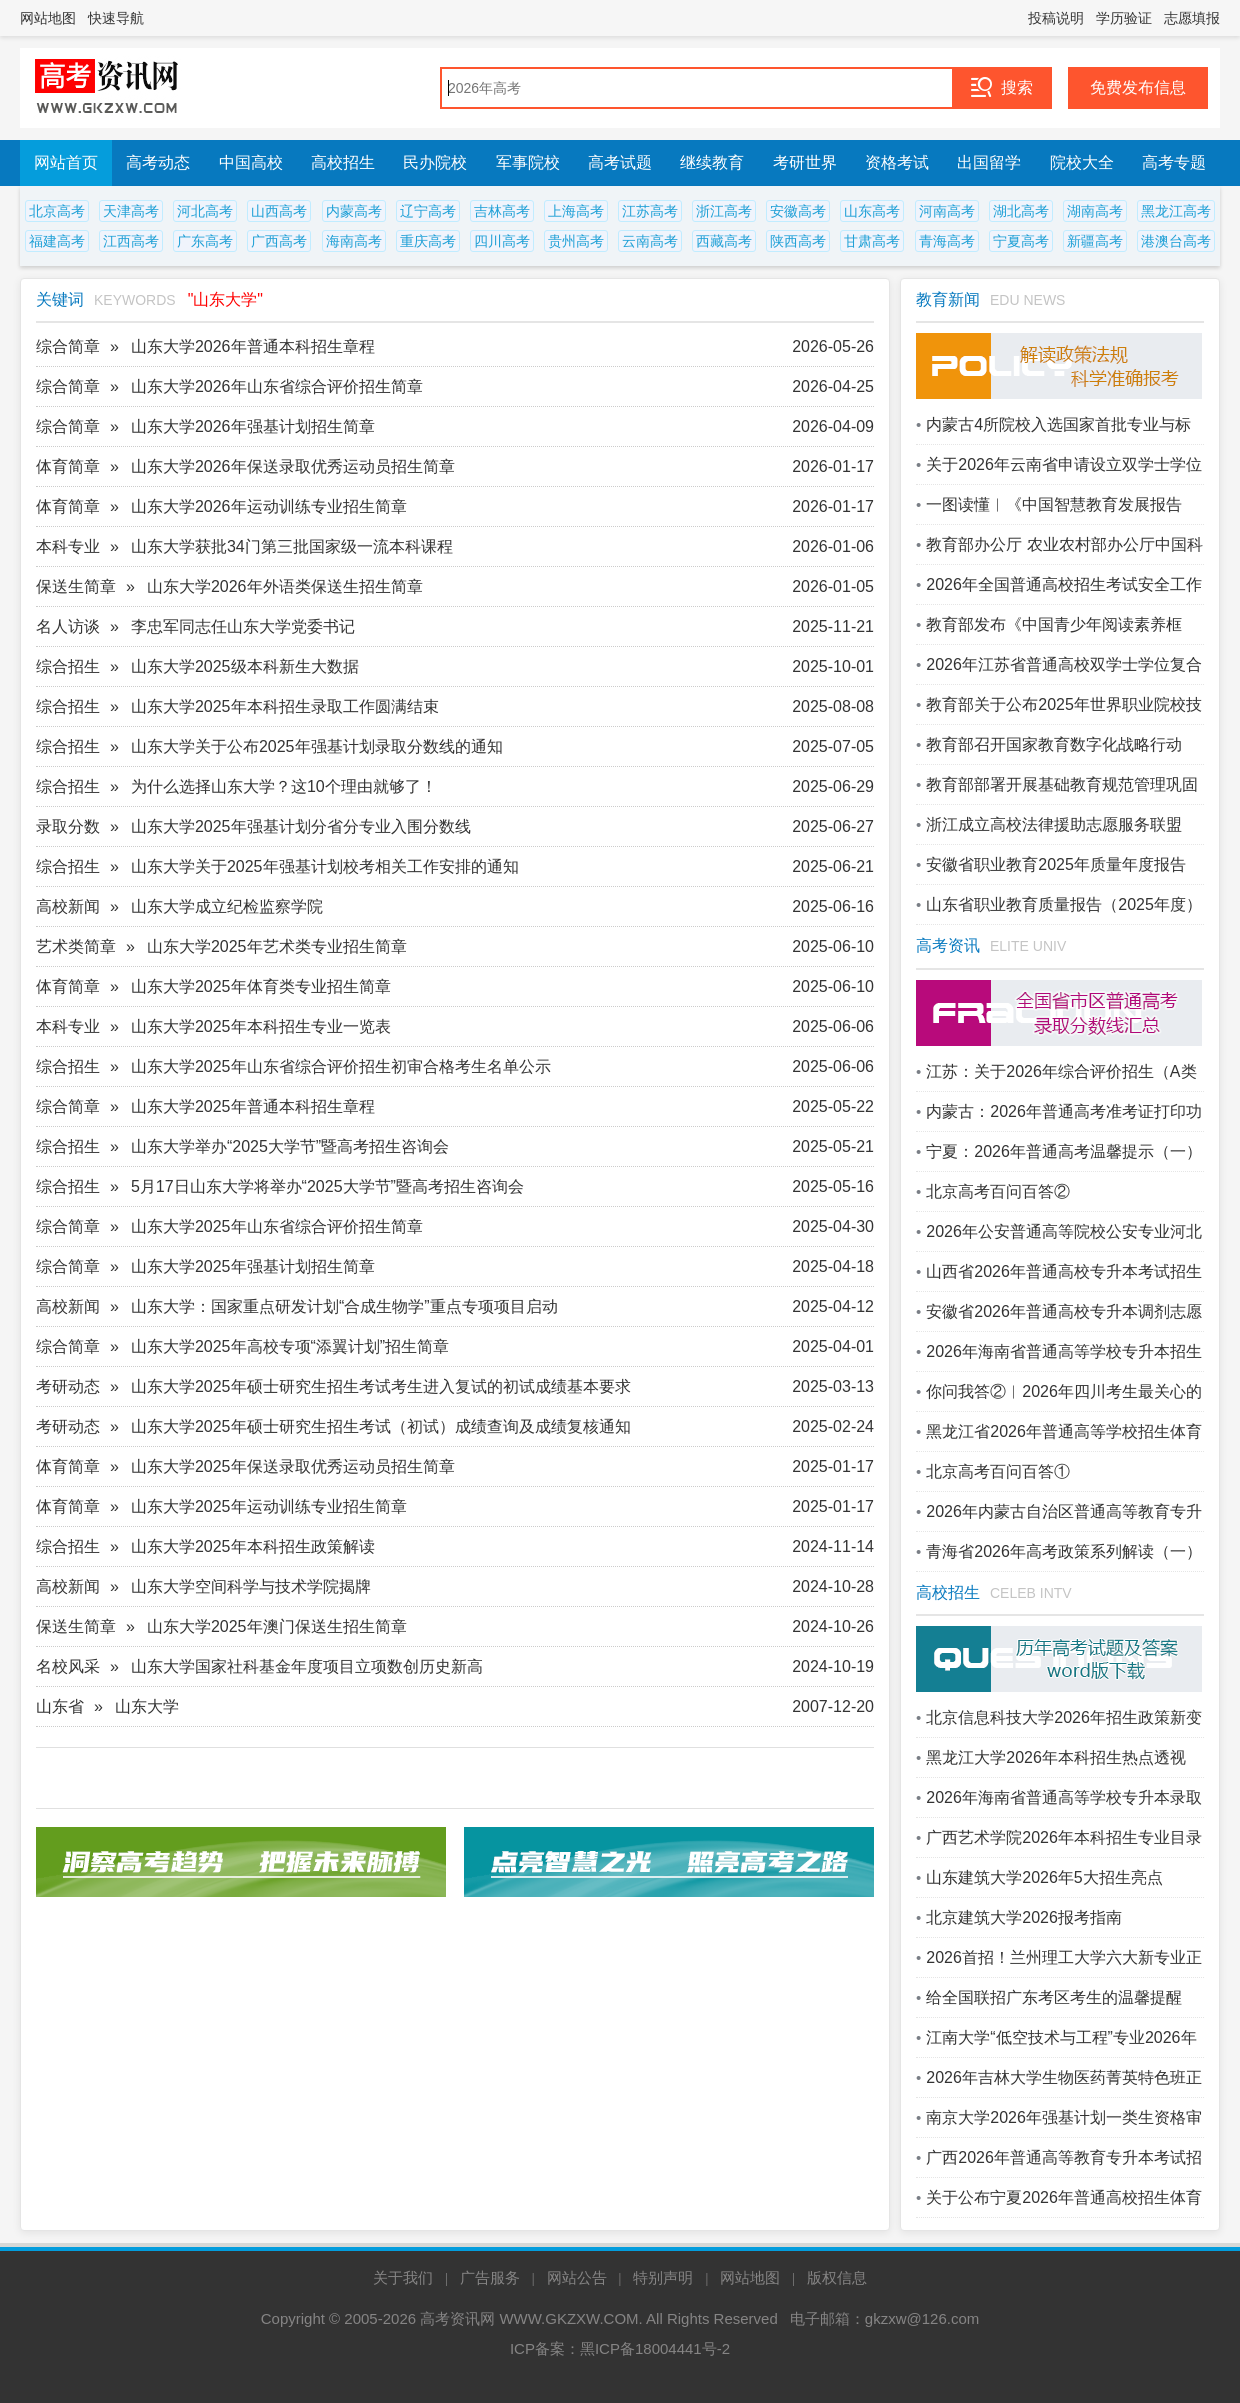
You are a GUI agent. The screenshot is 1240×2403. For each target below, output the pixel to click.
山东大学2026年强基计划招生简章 (253, 426)
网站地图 (48, 18)
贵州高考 (576, 241)
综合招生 (68, 666)
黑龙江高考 (1176, 211)
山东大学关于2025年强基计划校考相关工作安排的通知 (325, 866)
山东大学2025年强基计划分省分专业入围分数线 (301, 826)
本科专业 (68, 546)
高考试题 (620, 162)
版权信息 (837, 2277)
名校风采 (68, 1666)
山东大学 (147, 1706)
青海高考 (947, 241)
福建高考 (57, 241)
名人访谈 (68, 626)
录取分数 (68, 826)
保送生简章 (76, 586)
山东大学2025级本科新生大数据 (245, 666)
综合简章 (68, 346)
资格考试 (897, 162)
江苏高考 (650, 211)
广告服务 (490, 2277)
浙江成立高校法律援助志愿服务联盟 (1054, 824)
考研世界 (805, 162)
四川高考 (502, 241)
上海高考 (576, 211)
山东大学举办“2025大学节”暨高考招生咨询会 (290, 1146)
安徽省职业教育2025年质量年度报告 (1056, 864)
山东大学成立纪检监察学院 (227, 906)
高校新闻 (68, 906)
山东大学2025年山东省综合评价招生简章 (277, 1226)
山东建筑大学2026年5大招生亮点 (1044, 1877)
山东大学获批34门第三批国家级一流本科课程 (292, 546)
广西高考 (279, 241)
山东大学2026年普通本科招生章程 (253, 346)
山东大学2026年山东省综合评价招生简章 (277, 386)
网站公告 (577, 2277)
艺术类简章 (76, 946)
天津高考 (131, 211)
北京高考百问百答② (998, 1191)
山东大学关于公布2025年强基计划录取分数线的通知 (317, 746)
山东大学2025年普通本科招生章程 (253, 1106)
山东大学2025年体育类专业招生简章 (261, 986)
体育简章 (68, 466)
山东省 (60, 1706)
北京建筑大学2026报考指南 (1024, 1917)
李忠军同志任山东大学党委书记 (243, 626)
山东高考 (872, 211)
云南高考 (650, 241)
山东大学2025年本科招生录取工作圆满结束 (285, 706)
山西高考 (279, 211)
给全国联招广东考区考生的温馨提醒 (1054, 1997)
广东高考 (205, 241)
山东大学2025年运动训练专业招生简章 (269, 1506)
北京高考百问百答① (998, 1471)
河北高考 (205, 211)
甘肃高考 (872, 241)
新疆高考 (1095, 241)
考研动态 (68, 1386)
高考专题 (1174, 162)
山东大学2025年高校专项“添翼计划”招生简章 (290, 1346)
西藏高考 (724, 241)
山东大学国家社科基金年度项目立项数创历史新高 (307, 1666)
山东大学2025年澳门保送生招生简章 (277, 1626)
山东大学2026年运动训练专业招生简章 (269, 506)
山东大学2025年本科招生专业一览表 (261, 1026)
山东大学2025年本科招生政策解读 (253, 1546)
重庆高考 (428, 241)
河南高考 (947, 211)
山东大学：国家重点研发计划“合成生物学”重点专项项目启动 (344, 1306)
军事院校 (528, 162)
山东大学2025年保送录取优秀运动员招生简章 (293, 1466)
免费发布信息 (1138, 87)
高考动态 (158, 162)
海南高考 (354, 241)
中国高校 (251, 162)
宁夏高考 (1021, 241)
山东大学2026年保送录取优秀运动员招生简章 (293, 466)
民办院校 (435, 162)
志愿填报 (1192, 18)
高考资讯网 (457, 2318)
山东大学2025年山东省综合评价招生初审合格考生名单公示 (341, 1066)
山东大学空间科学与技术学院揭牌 (251, 1586)
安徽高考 (798, 211)
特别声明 (663, 2277)
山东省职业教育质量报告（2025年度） (1064, 904)
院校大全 (1082, 162)
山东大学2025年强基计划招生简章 (253, 1266)
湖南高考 (1095, 211)
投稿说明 (1056, 18)
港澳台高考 (1176, 241)
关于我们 (403, 2277)
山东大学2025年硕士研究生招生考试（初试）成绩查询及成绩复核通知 (381, 1426)
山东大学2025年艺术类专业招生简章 (277, 946)
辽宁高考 (428, 211)
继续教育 (712, 162)
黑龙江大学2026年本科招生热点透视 (1056, 1757)
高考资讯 (948, 945)
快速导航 (116, 18)
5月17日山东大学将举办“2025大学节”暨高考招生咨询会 (327, 1186)
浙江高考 (724, 211)
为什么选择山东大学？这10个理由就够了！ (284, 786)
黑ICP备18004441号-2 (655, 2348)
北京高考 (57, 211)
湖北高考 (1021, 211)
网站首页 (66, 162)
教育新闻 (948, 299)
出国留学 (989, 162)
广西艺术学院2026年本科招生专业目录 (1064, 1837)
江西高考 (131, 241)
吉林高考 (502, 211)
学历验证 (1124, 18)
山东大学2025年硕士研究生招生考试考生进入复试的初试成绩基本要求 (381, 1386)
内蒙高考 (354, 211)
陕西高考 (798, 241)
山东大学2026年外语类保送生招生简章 (285, 586)
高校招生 (343, 162)
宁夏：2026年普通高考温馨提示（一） (1064, 1151)
